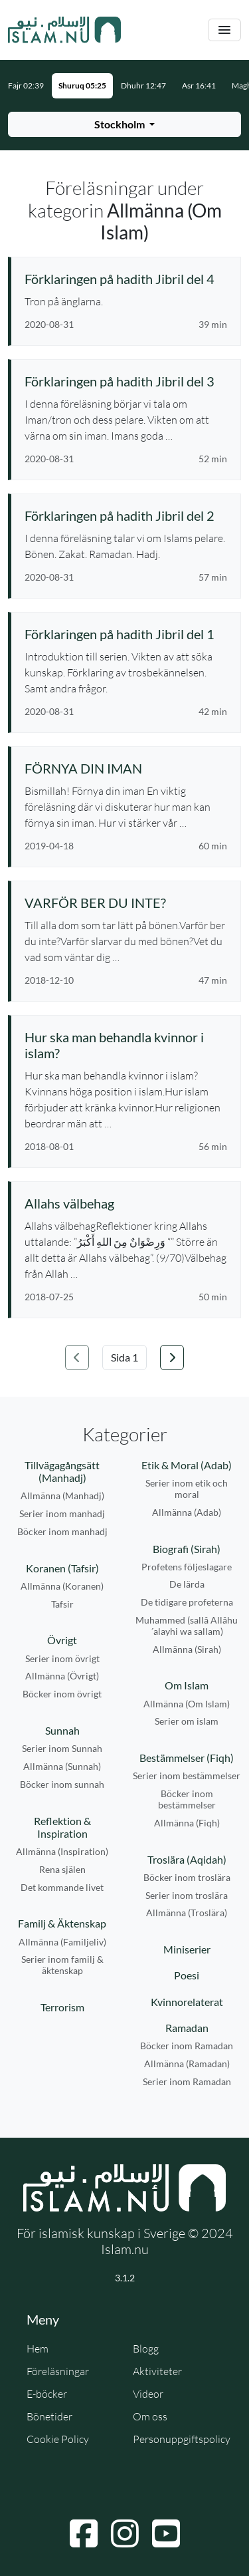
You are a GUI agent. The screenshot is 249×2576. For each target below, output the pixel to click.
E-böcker (47, 2393)
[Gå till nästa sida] (172, 1357)
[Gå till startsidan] (64, 30)
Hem (37, 2348)
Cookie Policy (58, 2439)
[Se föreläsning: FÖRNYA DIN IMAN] (126, 768)
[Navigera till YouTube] (166, 2533)
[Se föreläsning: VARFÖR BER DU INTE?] (126, 903)
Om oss (150, 2416)
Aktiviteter (157, 2371)
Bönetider (49, 2416)
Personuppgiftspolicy (181, 2439)
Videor (148, 2393)
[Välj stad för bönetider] (124, 124)
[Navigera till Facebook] (84, 2533)
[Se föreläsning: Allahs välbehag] (126, 1203)
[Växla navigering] (224, 30)
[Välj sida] (124, 1357)
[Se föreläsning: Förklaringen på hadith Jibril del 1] (126, 634)
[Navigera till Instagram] (125, 2533)
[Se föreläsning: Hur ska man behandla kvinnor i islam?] (126, 1045)
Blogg (146, 2348)
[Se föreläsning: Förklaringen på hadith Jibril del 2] (126, 515)
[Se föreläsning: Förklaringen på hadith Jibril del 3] (126, 381)
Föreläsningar (58, 2371)
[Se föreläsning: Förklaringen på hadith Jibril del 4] (126, 279)
